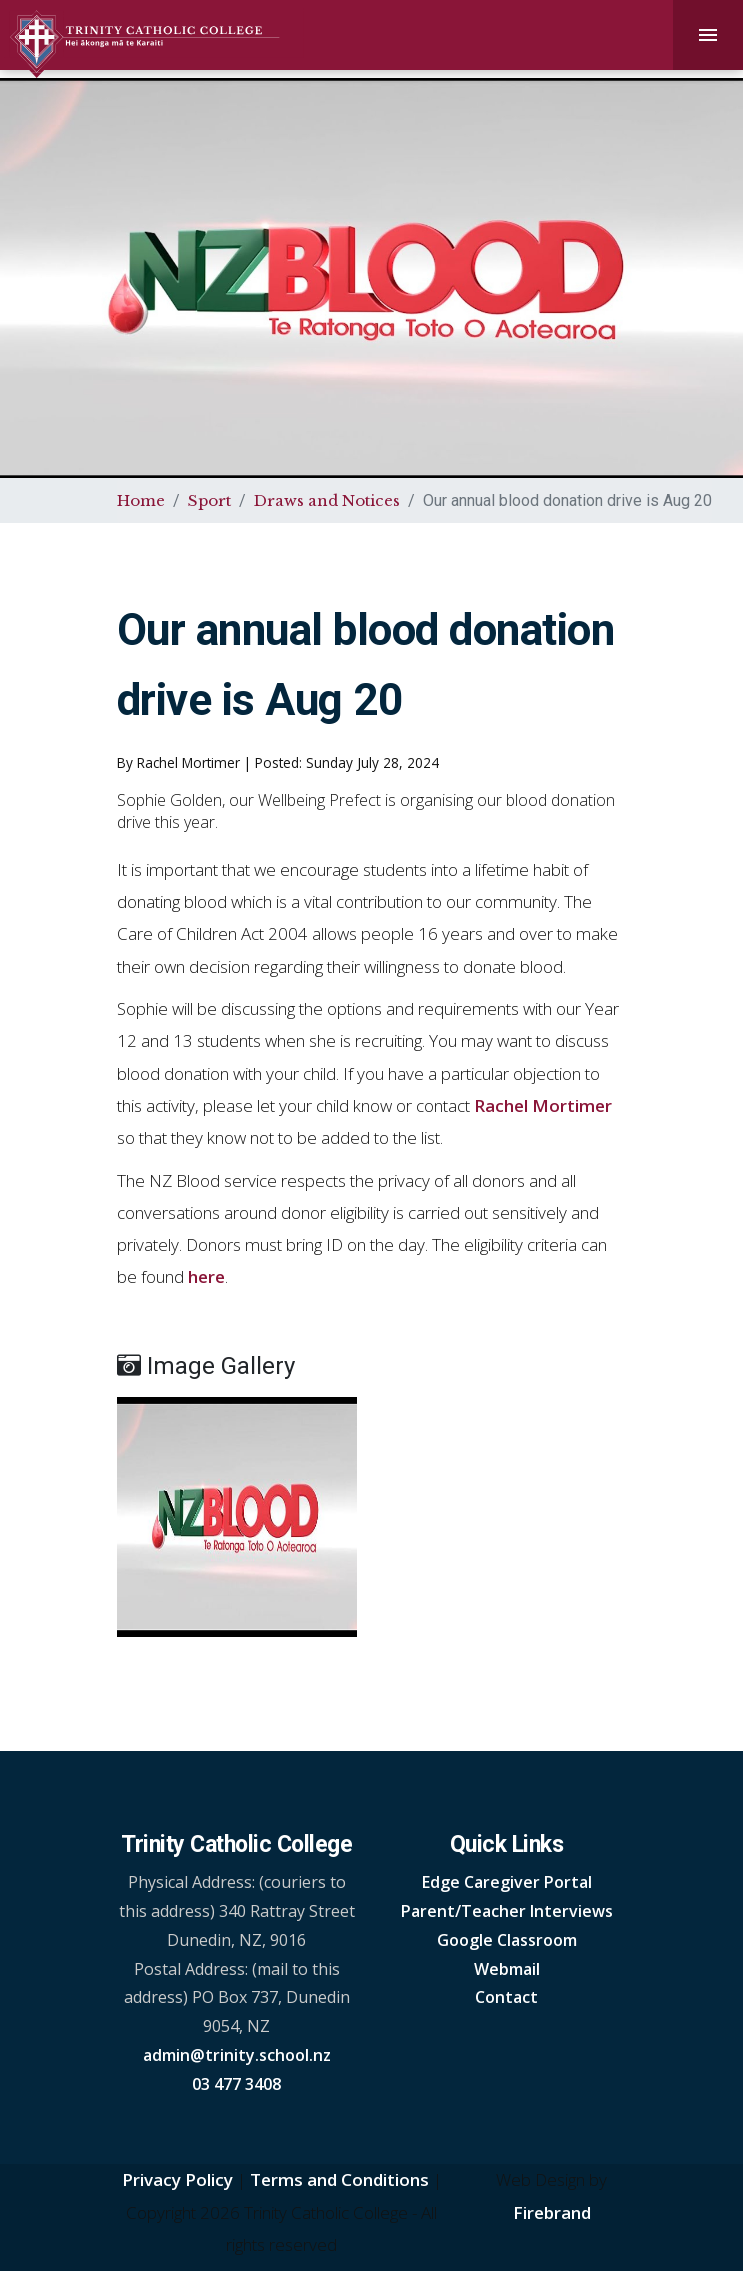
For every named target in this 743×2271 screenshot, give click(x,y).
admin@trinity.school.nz (237, 2055)
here (206, 1276)
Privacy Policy (177, 2179)
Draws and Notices (327, 500)
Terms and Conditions (339, 2179)
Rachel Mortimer (543, 1105)
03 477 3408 (236, 2084)
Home (141, 500)
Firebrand (552, 2212)
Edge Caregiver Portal (507, 1882)
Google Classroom (507, 1940)
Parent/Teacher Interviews (507, 1911)
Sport (209, 500)
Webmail (507, 1969)
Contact (506, 1997)
